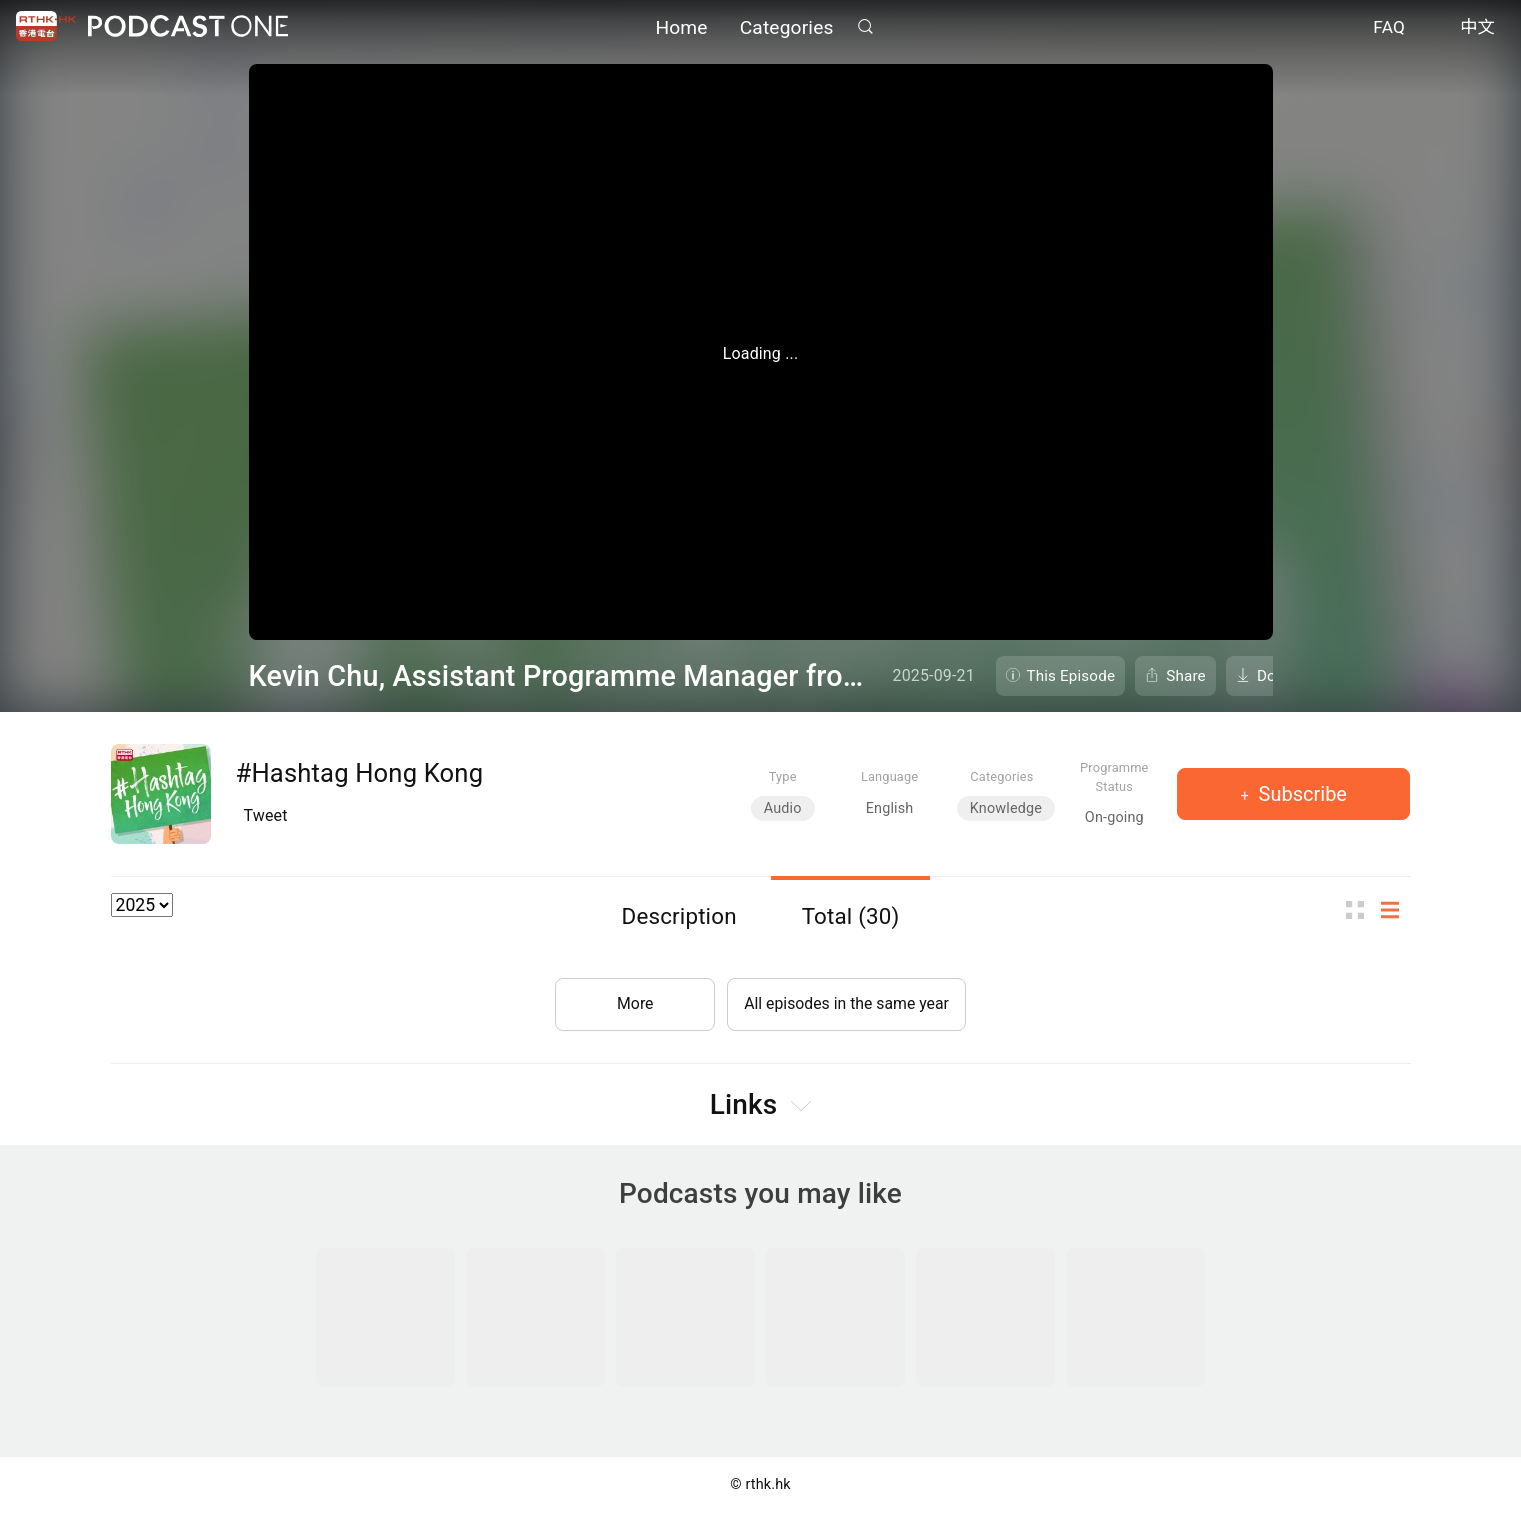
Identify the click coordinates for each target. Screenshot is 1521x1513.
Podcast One (188, 26)
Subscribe (1300, 794)
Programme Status (1114, 777)
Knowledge (1006, 808)
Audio (783, 808)
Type (783, 776)
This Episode (1071, 676)
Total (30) (851, 916)
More (633, 1002)
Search (866, 26)
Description (679, 916)
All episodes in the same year (846, 1002)
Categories (787, 27)
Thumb (1361, 910)
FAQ (1389, 28)
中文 (1477, 28)
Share (1186, 676)
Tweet (266, 815)
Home (681, 27)
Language (889, 776)
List (1396, 910)
